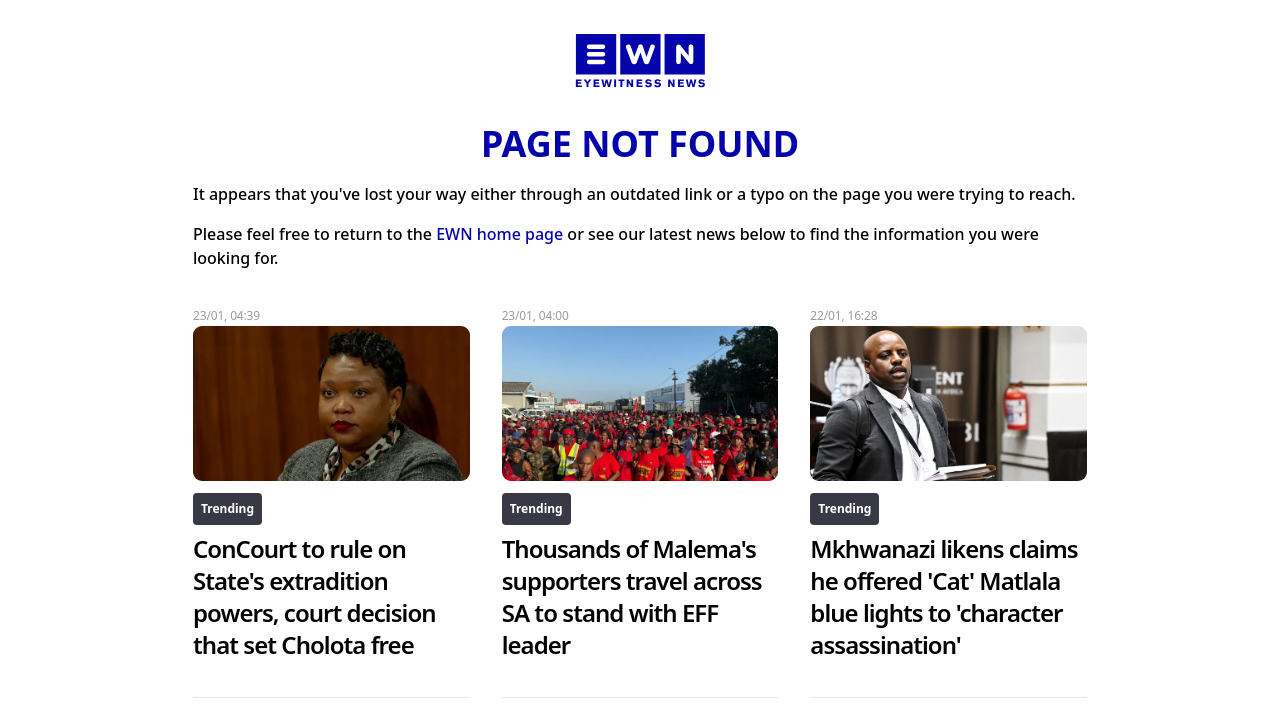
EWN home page (499, 234)
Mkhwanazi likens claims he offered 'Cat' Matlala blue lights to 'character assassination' (943, 596)
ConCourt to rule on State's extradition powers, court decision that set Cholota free (314, 596)
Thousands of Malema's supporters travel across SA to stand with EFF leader (632, 596)
